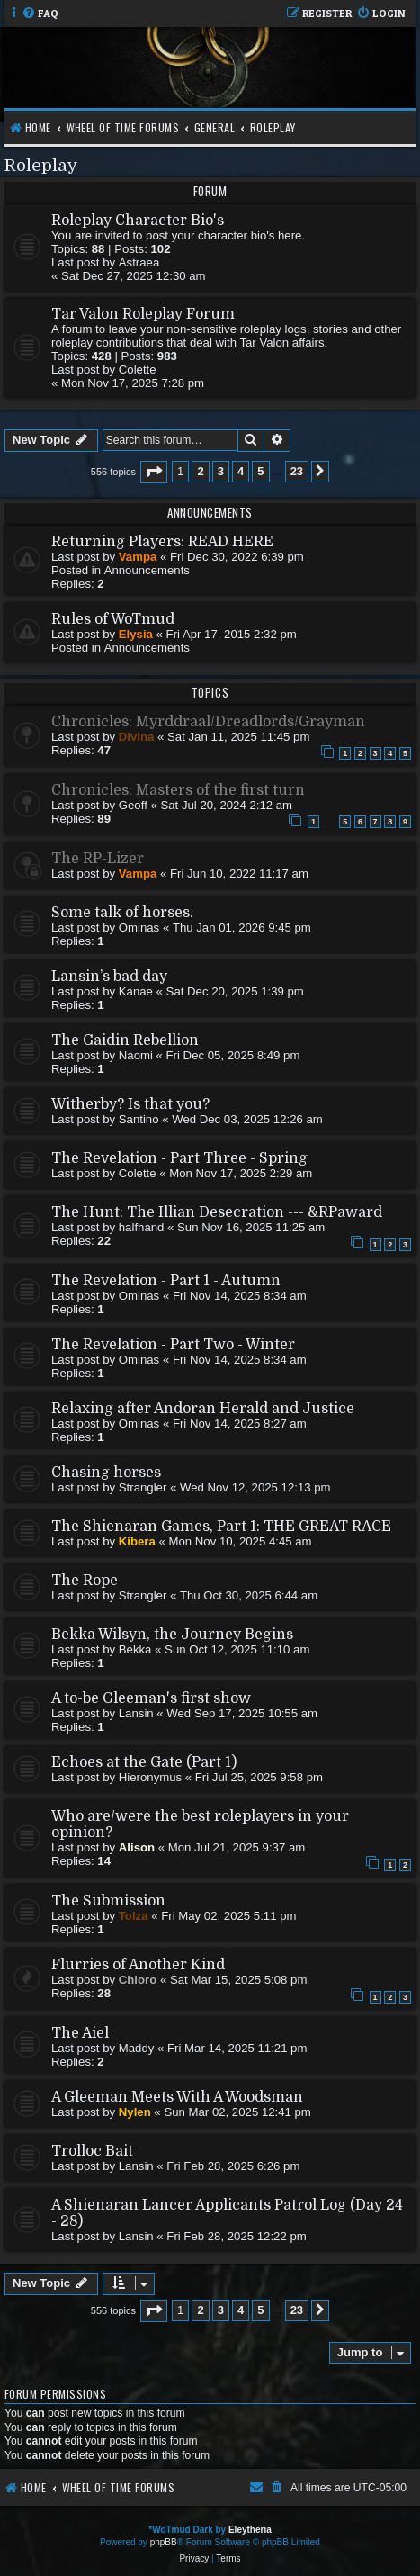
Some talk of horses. (122, 913)
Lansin (136, 1713)
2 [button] (200, 471)
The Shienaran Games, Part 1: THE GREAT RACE (221, 1526)
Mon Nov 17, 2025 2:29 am (240, 1173)
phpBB (163, 2542)
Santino (139, 1119)
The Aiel (80, 2033)
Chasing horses (106, 1472)
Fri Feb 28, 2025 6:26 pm (232, 2166)
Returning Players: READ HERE (162, 542)
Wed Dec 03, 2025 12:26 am (247, 1119)
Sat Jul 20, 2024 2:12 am (226, 805)
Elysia (136, 634)
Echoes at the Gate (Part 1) (144, 1762)
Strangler (143, 1487)
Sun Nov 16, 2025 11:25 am (251, 1227)
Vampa (138, 556)
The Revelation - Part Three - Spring (179, 1158)
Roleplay (40, 165)
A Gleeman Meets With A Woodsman (177, 2097)
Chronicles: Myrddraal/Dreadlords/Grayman (208, 722)
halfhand (142, 1227)
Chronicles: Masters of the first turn (178, 790)
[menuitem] (40, 14)
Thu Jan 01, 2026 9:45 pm (242, 927)
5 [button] (260, 471)
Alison (137, 1847)
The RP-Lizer (97, 859)
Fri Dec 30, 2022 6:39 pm (237, 556)
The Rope (84, 1580)
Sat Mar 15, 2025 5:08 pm (238, 1979)
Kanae (136, 991)
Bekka (135, 1649)
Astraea (139, 262)
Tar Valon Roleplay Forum (143, 314)
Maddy (137, 2048)
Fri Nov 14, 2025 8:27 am (240, 1423)
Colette (137, 369)
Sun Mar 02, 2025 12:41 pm (237, 2112)
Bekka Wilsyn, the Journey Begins (172, 1634)
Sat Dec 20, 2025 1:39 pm (235, 991)
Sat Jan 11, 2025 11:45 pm (238, 736)
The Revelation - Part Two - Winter (173, 1345)
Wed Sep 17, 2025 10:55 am (241, 1713)
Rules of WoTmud (112, 619)
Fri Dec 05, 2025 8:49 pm (233, 1055)
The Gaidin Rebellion (125, 1040)
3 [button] (221, 471)
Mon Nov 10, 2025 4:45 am (240, 1541)
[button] (153, 472)
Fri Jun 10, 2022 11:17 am (239, 873)
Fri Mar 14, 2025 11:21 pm (237, 2048)
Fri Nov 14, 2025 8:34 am (240, 1295)
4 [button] (240, 471)
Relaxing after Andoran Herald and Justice (202, 1409)
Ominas (139, 927)
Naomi (136, 1055)
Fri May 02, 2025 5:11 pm (228, 1916)
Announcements (147, 570)
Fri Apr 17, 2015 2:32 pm (231, 634)
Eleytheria (250, 2530)
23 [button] (296, 471)
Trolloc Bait (92, 2151)
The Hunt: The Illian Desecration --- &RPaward (216, 1212)
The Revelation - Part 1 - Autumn (166, 1281)
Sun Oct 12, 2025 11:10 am (237, 1649)
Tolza (133, 1916)
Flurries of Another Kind (138, 1965)
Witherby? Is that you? (130, 1104)
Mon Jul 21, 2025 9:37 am (237, 1847)
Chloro (138, 1979)
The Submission (108, 1901)
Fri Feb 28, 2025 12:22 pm (236, 2236)
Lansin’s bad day (109, 976)
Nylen (135, 2112)
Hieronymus (150, 1777)
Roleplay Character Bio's (137, 220)
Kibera (137, 1541)
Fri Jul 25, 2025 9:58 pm (259, 1777)
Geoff (133, 805)
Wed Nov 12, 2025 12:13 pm (255, 1487)
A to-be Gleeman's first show (151, 1698)
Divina (137, 736)
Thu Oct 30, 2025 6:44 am (248, 1595)
